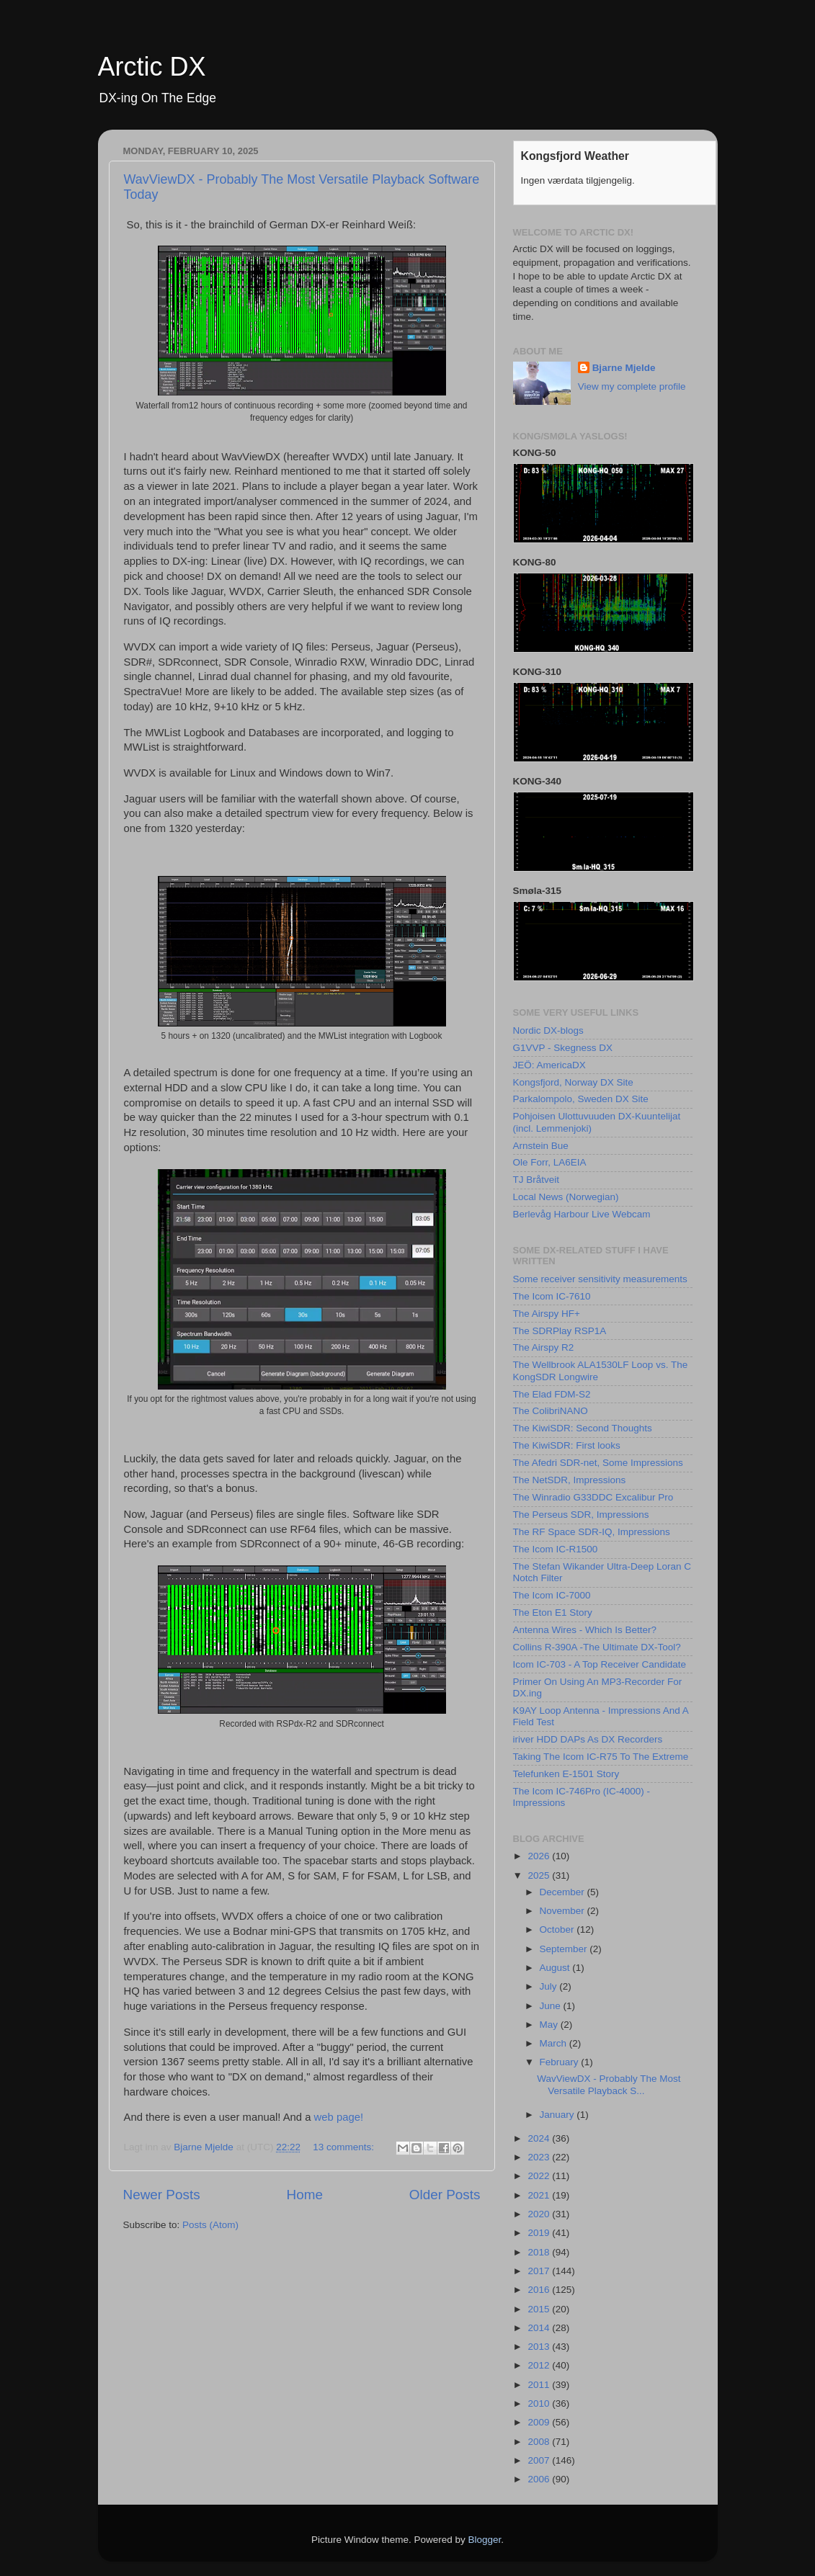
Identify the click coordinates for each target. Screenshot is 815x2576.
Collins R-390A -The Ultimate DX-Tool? (597, 1647)
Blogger (485, 2539)
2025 (539, 1875)
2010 (539, 2403)
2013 (539, 2346)
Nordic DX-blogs (548, 1030)
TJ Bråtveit (536, 1179)
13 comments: (345, 2147)
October (558, 1929)
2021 (539, 2195)
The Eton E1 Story (552, 1612)
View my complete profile (632, 386)
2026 (539, 1856)
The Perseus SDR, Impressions (581, 1514)
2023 (539, 2157)
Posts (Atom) (210, 2224)
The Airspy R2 (543, 1347)
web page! (339, 2117)
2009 (539, 2422)
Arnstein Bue (541, 1145)
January (558, 2114)
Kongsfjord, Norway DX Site (573, 1082)
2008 (539, 2441)
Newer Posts (161, 2194)
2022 (539, 2175)
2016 (539, 2289)
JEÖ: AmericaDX (549, 1065)
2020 (539, 2214)
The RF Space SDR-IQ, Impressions (591, 1531)
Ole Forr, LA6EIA (550, 1162)
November (563, 1910)
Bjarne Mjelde (624, 367)
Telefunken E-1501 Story (566, 1773)
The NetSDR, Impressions (569, 1480)
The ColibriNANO (550, 1410)
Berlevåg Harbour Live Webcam (582, 1214)
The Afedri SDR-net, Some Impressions (598, 1462)
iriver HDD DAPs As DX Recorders (588, 1739)
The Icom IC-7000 (552, 1595)
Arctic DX (152, 66)
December (563, 1892)
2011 (539, 2384)
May (550, 2024)
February (561, 2062)
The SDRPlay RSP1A (560, 1330)
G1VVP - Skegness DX (563, 1047)
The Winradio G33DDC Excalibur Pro (593, 1497)
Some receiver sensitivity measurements (600, 1279)
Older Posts (445, 2194)
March (554, 2043)
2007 (539, 2460)
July (550, 1986)
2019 (539, 2232)
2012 (539, 2365)
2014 (539, 2327)
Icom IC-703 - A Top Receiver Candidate (600, 1664)
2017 (539, 2271)
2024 (539, 2138)
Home (305, 2194)
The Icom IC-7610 (552, 1296)
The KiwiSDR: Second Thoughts (582, 1428)
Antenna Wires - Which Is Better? (585, 1629)
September (565, 1949)
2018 (539, 2252)
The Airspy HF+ (546, 1313)
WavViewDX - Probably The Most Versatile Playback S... (608, 2084)
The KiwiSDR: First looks (566, 1445)
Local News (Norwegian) (566, 1196)
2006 (539, 2479)
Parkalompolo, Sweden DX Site (581, 1099)
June (552, 2005)
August (556, 1967)
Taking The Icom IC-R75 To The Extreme (601, 1756)
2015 (539, 2309)
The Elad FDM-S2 (552, 1394)
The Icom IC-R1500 (555, 1549)
